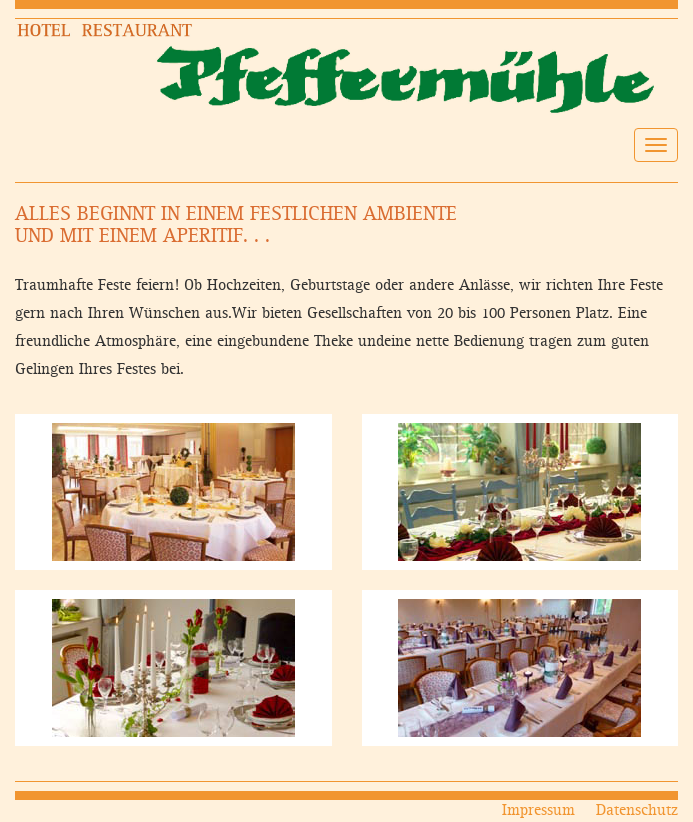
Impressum (538, 810)
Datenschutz (637, 810)
